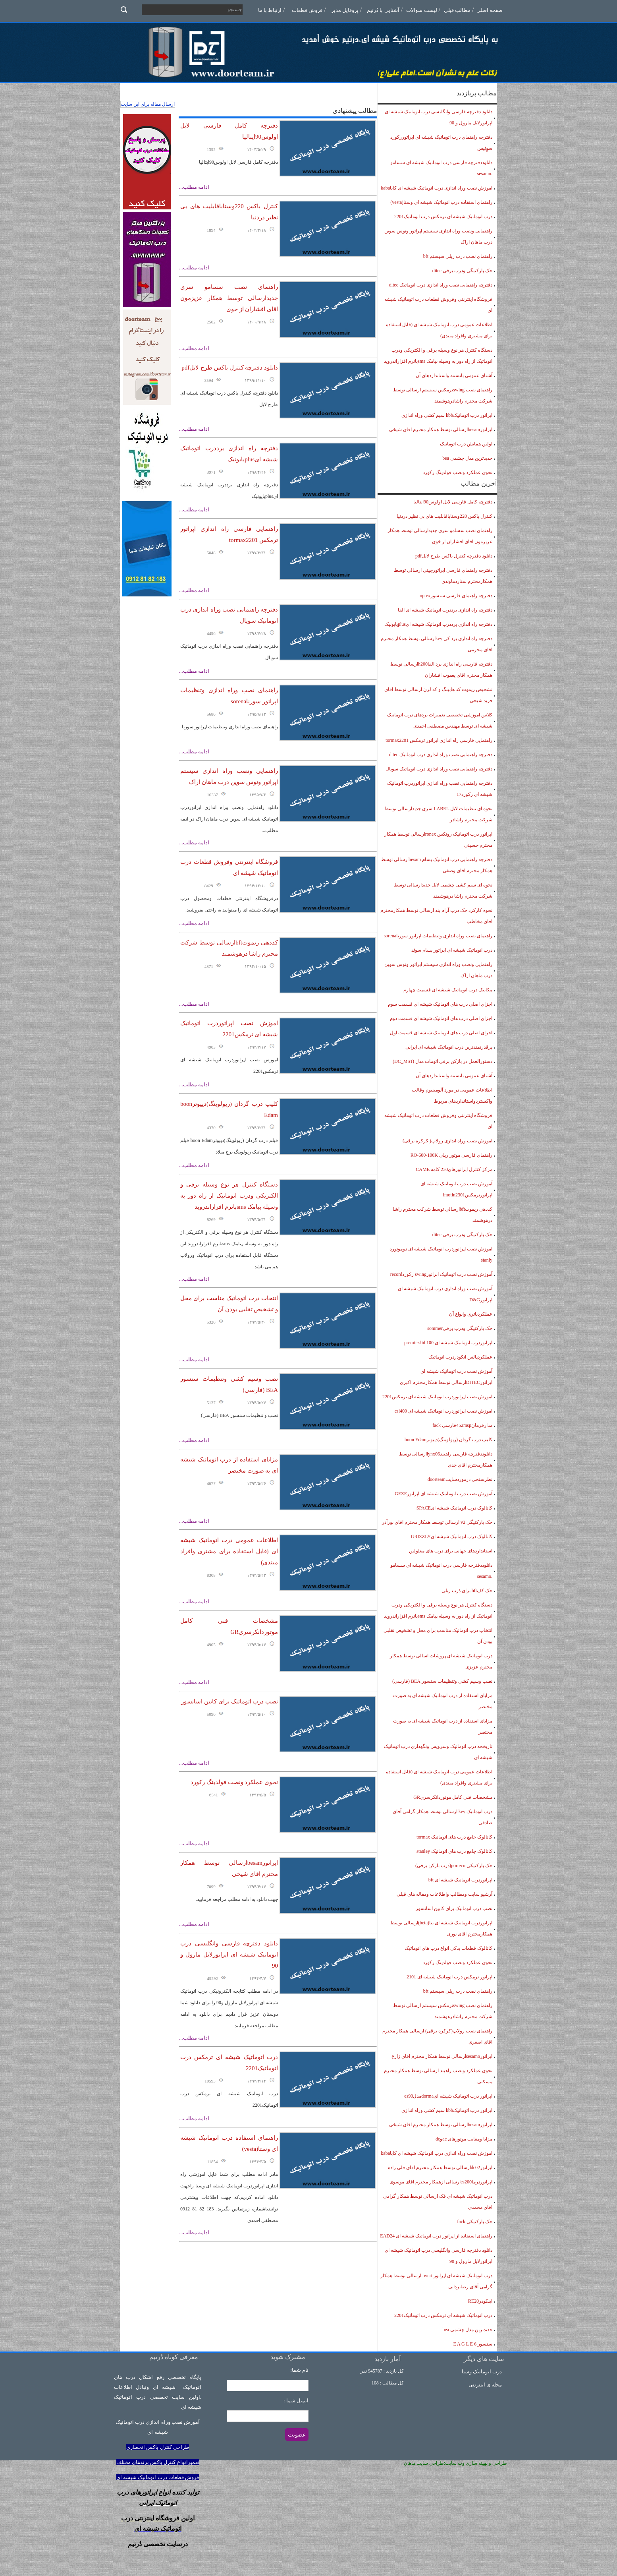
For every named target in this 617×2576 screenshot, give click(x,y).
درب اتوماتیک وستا (482, 2372)
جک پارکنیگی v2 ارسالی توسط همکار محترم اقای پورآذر (437, 1522)
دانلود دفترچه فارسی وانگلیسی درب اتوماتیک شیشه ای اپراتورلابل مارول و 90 (229, 1954)
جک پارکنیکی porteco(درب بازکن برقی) (453, 1865)
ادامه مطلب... (194, 187)
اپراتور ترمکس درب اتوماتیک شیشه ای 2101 (449, 1977)
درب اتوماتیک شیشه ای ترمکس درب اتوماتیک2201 (443, 216)
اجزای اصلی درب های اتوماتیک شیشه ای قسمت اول (441, 1032)
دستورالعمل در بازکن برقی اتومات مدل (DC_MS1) (442, 1061)
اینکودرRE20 (480, 2301)
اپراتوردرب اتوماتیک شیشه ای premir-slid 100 (448, 1342)
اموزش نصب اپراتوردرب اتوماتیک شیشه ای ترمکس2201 (437, 1396)
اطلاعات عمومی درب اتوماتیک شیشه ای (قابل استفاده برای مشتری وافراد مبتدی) (229, 1551)
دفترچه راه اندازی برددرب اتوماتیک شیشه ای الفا (445, 610)
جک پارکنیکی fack (474, 2221)
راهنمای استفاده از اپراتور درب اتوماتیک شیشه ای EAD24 (436, 2236)
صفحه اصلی (489, 10)
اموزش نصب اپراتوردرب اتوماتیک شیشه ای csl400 (443, 1411)
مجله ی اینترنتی (485, 2385)
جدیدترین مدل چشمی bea (467, 458)
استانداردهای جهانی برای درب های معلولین (450, 1551)
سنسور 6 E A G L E (472, 2344)
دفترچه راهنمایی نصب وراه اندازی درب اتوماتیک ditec (440, 285)
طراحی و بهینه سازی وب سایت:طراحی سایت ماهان (455, 2463)
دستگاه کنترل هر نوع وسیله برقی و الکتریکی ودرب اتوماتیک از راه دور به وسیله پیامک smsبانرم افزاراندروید (229, 1195)
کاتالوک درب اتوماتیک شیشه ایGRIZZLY (451, 1536)
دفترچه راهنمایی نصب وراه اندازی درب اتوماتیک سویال (439, 769)
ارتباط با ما (270, 10)
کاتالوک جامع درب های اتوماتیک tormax (454, 1837)
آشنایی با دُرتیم (383, 10)
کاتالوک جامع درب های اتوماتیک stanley (454, 1851)
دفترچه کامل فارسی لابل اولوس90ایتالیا (452, 502)
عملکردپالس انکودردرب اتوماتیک (460, 1357)
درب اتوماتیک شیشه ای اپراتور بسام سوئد (451, 950)
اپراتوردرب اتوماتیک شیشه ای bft (460, 1880)
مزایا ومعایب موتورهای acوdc (464, 2139)
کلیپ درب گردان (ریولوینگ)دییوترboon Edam (448, 1439)
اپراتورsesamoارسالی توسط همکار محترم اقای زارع (441, 2056)
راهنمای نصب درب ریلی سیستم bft (457, 256)
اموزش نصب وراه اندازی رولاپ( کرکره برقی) (447, 1141)
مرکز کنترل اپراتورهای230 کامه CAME (454, 1169)
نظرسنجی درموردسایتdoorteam (460, 1479)
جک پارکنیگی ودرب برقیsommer (459, 1328)
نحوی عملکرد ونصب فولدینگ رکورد (457, 472)
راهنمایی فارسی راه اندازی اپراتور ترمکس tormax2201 (439, 740)
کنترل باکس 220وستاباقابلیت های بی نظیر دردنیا (444, 516)
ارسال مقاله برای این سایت (148, 104)
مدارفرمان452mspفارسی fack (462, 1425)
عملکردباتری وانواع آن (470, 1314)
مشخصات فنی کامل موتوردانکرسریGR (452, 1797)
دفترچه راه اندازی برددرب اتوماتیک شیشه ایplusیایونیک (438, 624)
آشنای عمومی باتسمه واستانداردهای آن (454, 375)
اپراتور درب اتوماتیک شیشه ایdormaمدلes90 (448, 2096)
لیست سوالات (421, 10)
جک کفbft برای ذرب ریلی (467, 1590)
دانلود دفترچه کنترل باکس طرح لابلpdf (453, 556)
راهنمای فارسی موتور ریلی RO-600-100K (451, 1155)
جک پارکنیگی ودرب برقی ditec (462, 270)
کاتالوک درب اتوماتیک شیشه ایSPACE (454, 1508)
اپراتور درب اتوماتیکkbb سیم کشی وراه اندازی (446, 415)
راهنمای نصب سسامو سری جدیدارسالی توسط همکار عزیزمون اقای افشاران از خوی (229, 298)
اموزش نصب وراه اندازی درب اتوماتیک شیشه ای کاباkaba (436, 188)
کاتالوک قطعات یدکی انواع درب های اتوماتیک (448, 1948)
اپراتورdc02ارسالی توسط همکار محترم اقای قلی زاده (440, 2167)
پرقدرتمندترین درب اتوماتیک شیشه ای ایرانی (448, 1047)
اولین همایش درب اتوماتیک (466, 444)
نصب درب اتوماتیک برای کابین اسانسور (454, 1908)
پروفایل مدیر (345, 10)
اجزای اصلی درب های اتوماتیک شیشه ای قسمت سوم (440, 1004)
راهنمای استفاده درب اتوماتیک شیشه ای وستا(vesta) (441, 202)
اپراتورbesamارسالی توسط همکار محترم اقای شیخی (440, 429)
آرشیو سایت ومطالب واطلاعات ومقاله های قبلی (444, 1894)
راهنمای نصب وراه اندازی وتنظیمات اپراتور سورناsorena (438, 936)
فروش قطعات (307, 10)
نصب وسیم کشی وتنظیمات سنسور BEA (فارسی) (442, 1681)
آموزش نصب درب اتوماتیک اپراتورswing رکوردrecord (441, 1274)
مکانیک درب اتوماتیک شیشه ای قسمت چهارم (447, 990)
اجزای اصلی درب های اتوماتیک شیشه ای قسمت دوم (441, 1018)
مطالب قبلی (457, 10)
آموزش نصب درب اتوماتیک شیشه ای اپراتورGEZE (443, 1493)
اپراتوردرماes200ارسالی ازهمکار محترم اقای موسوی (440, 2182)
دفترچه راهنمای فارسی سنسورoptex (456, 595)
